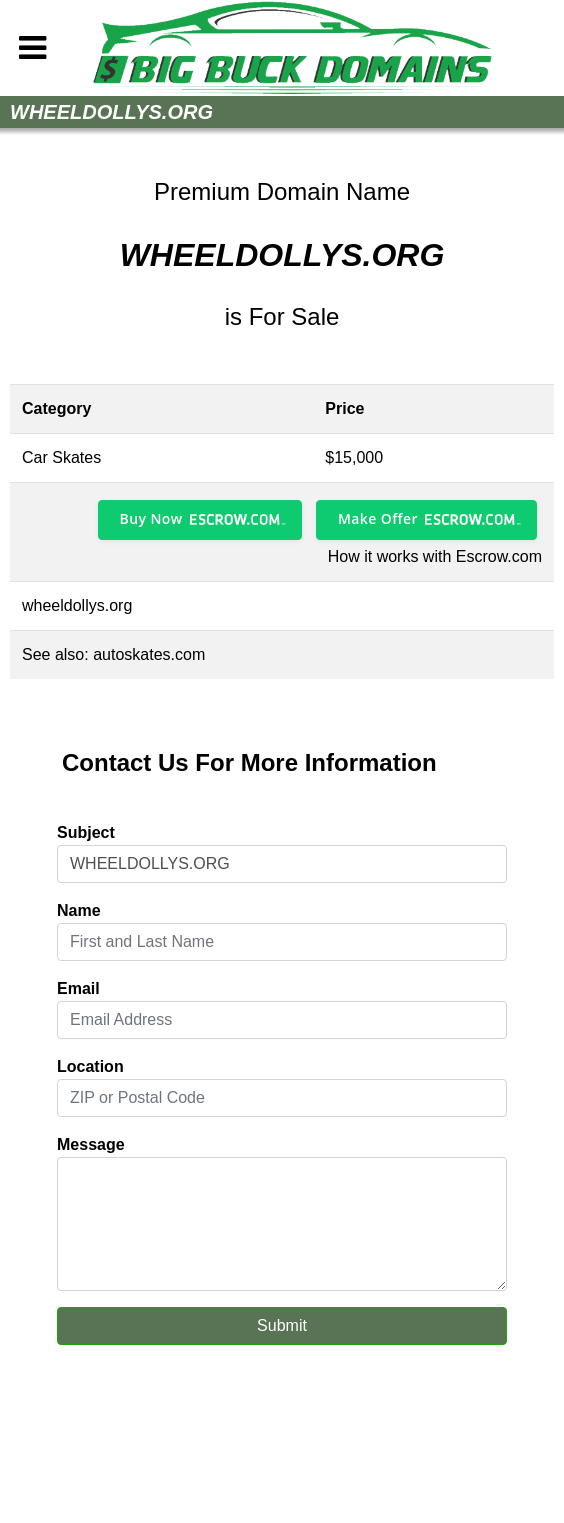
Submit (282, 1325)
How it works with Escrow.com (435, 556)
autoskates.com (149, 654)
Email (78, 988)
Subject (86, 832)
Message (91, 1144)
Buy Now (151, 518)
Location (90, 1066)
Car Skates (61, 457)
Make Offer (378, 518)
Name (79, 910)
